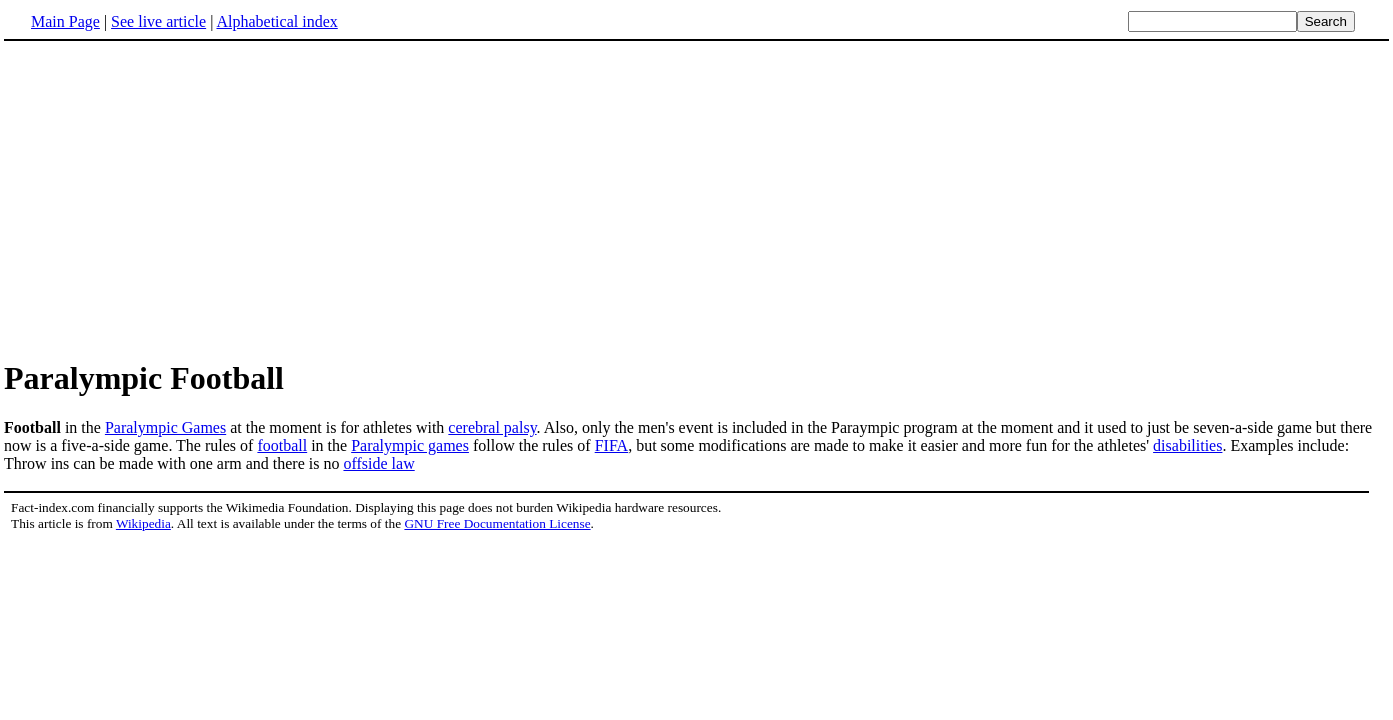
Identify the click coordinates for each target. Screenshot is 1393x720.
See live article (158, 21)
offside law (378, 463)
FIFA (612, 445)
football (282, 445)
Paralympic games (410, 445)
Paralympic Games (165, 427)
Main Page (65, 21)
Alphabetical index (276, 21)
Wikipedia (143, 523)
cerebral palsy (492, 427)
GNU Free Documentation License (497, 523)
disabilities (1187, 445)
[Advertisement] (172, 199)
